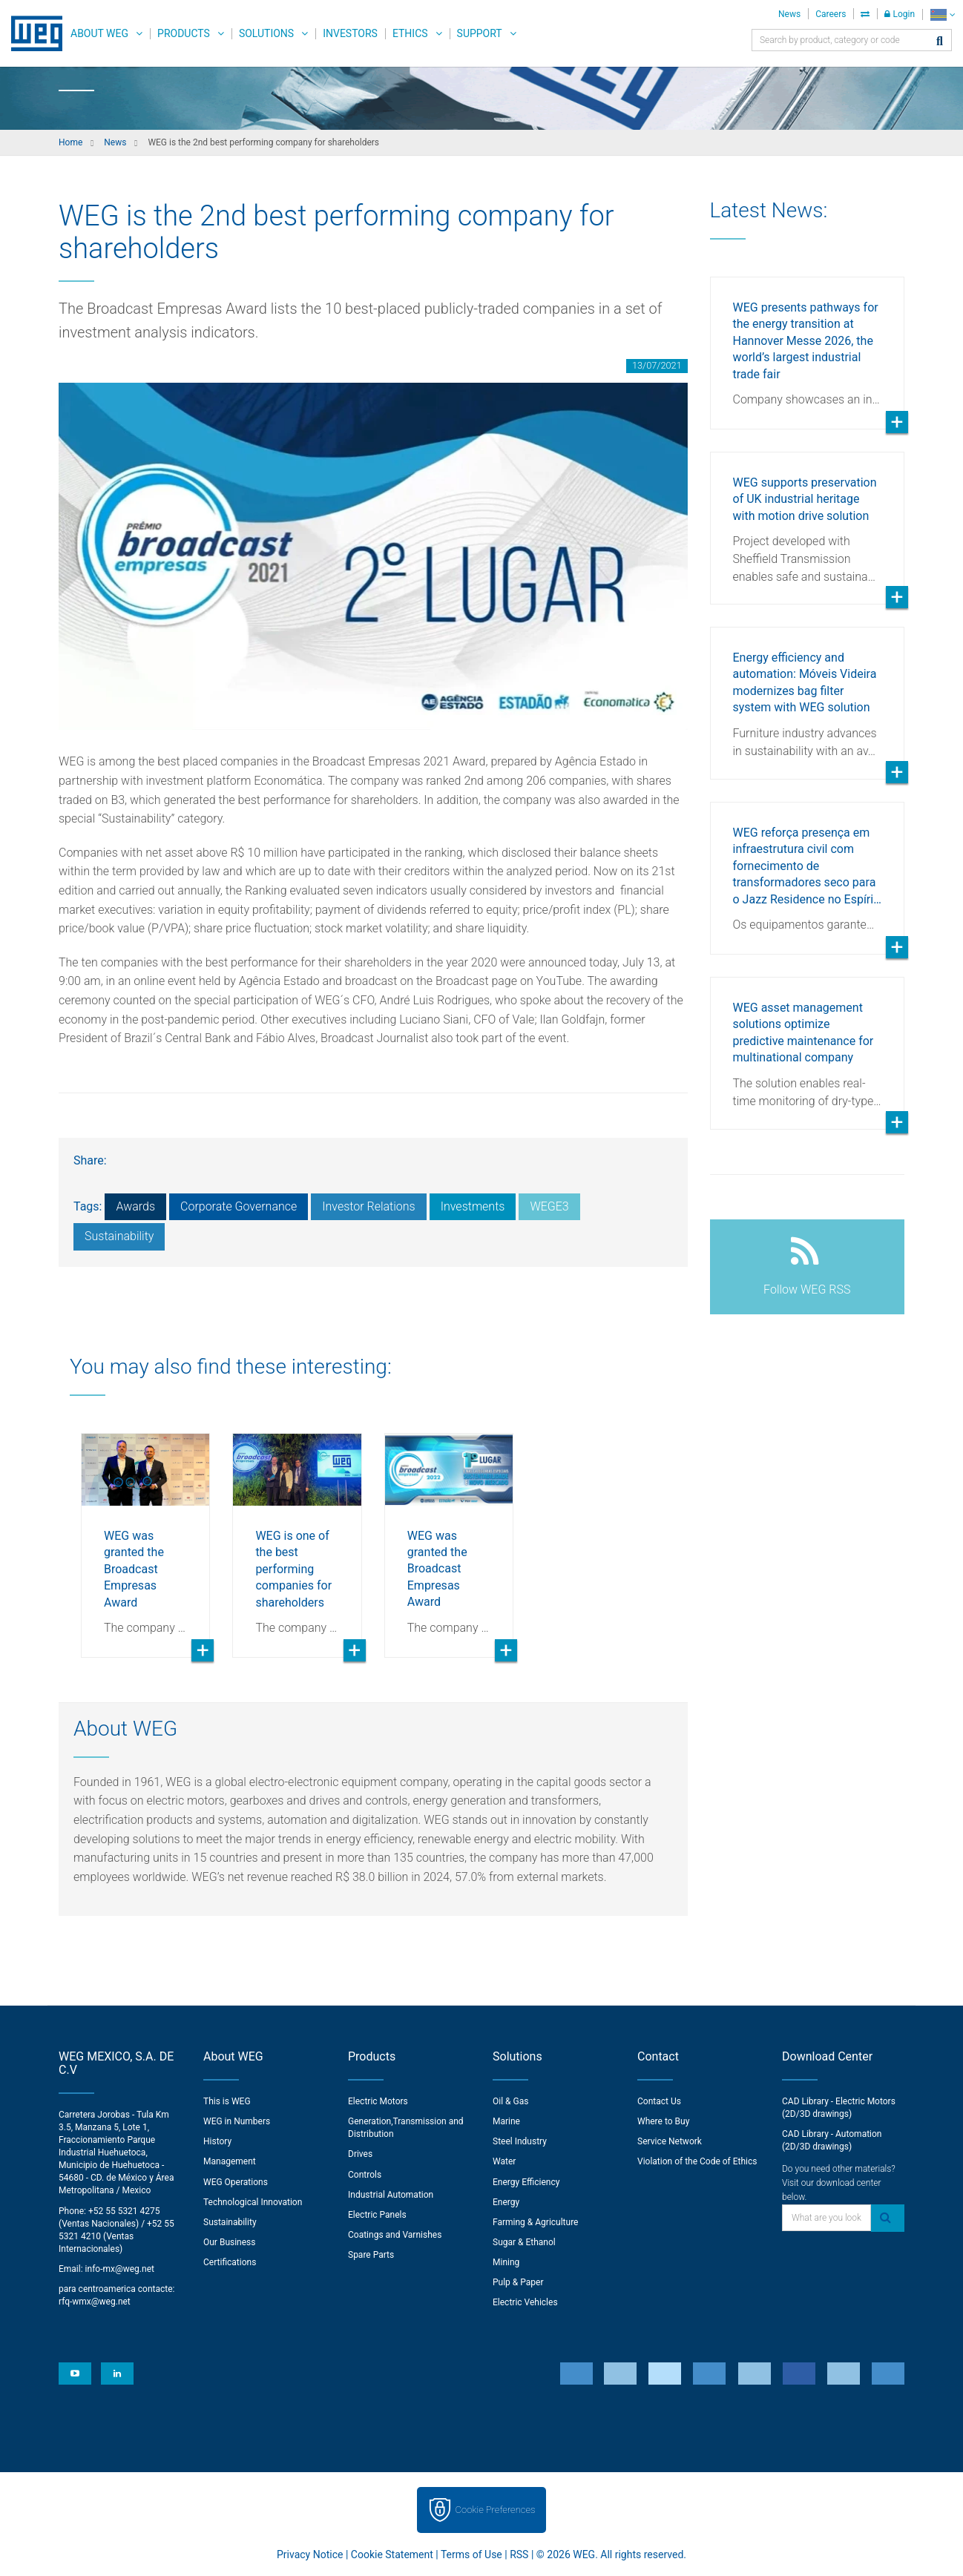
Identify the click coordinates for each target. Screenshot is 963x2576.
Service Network (669, 2141)
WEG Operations (235, 2182)
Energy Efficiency (526, 2182)
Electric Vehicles (525, 2302)
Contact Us (659, 2101)
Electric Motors (378, 2101)
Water (504, 2161)
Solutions (266, 33)
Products (183, 33)
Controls (364, 2175)
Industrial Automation (390, 2195)
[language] (942, 14)
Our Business (229, 2242)
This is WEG (227, 2101)
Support (479, 33)
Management (229, 2161)
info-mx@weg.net (119, 2269)
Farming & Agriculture (535, 2222)
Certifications (229, 2262)
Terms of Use (471, 2554)
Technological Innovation (252, 2202)
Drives (360, 2154)
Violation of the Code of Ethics (697, 2161)
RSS (519, 2554)
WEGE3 (549, 1206)
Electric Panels (377, 2215)
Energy (506, 2202)
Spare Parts (371, 2255)
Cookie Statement (392, 2554)
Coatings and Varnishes (394, 2235)
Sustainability (119, 1236)
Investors (350, 33)
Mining (506, 2262)
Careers (830, 14)
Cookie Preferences (496, 2509)
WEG (31, 33)
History (217, 2141)
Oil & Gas (510, 2101)
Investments (473, 1206)
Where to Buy (663, 2121)
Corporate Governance (238, 1206)
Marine (506, 2121)
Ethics (410, 33)
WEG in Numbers (236, 2121)
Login (899, 14)
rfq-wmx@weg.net (95, 2301)
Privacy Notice (310, 2554)
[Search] (939, 42)
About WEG (99, 33)
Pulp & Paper (518, 2282)
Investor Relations (368, 1206)
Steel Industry (520, 2141)
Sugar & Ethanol (524, 2242)
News (789, 14)
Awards (135, 1206)
